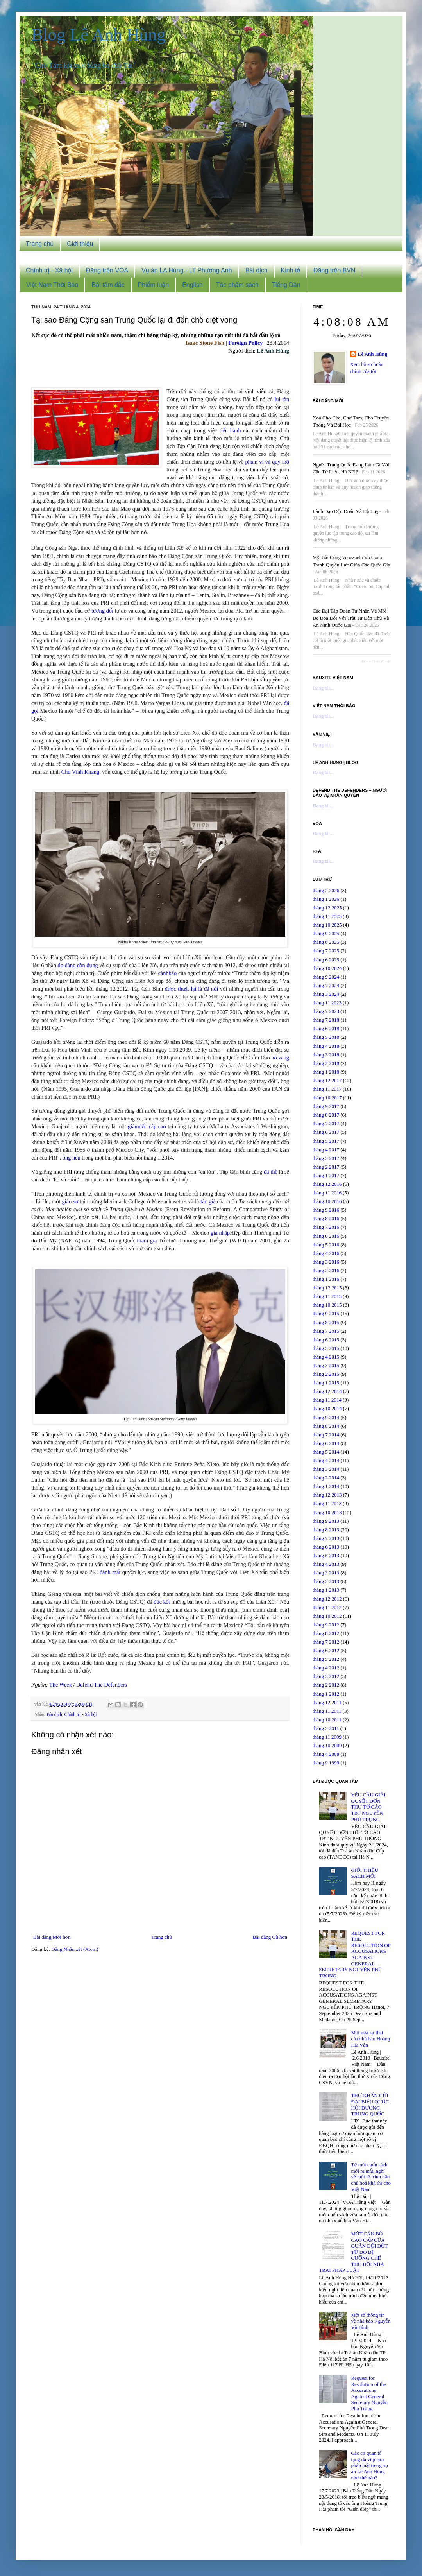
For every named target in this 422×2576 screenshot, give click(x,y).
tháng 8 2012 (326, 1633)
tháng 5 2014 (326, 1452)
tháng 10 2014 (327, 1408)
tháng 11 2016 (327, 1193)
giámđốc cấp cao (147, 1126)
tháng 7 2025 (326, 951)
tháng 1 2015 (326, 1383)
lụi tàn (282, 399)
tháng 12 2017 (327, 1080)
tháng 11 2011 (327, 1711)
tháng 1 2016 (326, 1279)
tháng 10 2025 (327, 925)
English (192, 284)
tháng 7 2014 (326, 1435)
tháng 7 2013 (326, 1538)
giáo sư (70, 1201)
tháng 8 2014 (326, 1426)
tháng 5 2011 (326, 1728)
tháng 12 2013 (327, 1495)
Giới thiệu (80, 243)
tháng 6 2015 (326, 1340)
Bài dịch (256, 270)
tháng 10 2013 (327, 1512)
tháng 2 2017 (326, 1167)
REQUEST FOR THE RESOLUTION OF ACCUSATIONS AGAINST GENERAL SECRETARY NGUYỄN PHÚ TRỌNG (355, 1954)
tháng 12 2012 (327, 1599)
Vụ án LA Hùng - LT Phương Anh (186, 270)
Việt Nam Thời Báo (52, 284)
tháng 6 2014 (326, 1443)
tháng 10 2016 (327, 1201)
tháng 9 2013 (326, 1521)
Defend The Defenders (101, 1684)
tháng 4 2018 (326, 1046)
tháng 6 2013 (326, 1547)
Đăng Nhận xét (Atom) (74, 1949)
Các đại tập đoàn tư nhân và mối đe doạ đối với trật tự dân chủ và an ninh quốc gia (351, 618)
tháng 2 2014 (326, 1478)
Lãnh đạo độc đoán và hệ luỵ (345, 511)
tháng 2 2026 (326, 890)
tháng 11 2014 (327, 1400)
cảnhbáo (167, 973)
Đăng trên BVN (334, 270)
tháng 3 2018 (326, 1055)
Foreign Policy (245, 343)
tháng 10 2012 (327, 1616)
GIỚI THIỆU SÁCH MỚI (364, 1873)
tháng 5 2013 (326, 1555)
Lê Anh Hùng (372, 354)
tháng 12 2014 (327, 1391)
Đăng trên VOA (107, 270)
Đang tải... (323, 688)
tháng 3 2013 (326, 1573)
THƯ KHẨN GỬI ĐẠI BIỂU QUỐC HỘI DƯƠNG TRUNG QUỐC (370, 2104)
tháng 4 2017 (326, 1150)
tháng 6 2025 (326, 960)
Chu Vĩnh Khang (80, 772)
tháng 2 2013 (326, 1581)
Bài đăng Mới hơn (51, 1937)
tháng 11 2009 (327, 1737)
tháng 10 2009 (327, 1745)
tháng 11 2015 (327, 1296)
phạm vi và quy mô (267, 462)
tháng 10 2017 (327, 1098)
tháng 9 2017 (326, 1106)
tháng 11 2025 (327, 916)
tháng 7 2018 (326, 1020)
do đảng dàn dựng (78, 965)
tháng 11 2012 (327, 1607)
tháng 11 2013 (327, 1503)
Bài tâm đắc (107, 284)
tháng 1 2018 (326, 1072)
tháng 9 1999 (326, 1763)
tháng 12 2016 (327, 1184)
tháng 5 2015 (326, 1348)
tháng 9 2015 (326, 1313)
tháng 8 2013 (326, 1530)
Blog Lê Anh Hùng (98, 34)
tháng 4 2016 (326, 1253)
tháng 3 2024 (326, 994)
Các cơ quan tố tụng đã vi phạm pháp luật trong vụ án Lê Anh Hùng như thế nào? (369, 2465)
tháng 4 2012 (326, 1668)
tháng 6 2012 (326, 1650)
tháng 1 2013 (326, 1590)
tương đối (102, 611)
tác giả (207, 1201)
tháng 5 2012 (326, 1659)
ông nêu (71, 1157)
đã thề (270, 1172)
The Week (60, 1684)
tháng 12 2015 (327, 1288)
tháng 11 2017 (327, 1089)
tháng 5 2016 (326, 1245)
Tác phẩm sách (237, 284)
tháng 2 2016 (326, 1270)
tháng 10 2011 (327, 1720)
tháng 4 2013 (326, 1564)
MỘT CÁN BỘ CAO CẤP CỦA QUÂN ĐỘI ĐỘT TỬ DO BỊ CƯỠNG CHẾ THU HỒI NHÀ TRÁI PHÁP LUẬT (353, 2252)
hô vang (280, 1057)
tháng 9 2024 (326, 977)
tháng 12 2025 (327, 908)
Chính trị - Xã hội (49, 270)
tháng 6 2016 (326, 1236)
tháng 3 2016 (326, 1262)
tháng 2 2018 (326, 1063)
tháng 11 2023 (327, 1003)
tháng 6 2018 (326, 1028)
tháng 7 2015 (326, 1331)
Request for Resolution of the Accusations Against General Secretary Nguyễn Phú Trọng (369, 2393)
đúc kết (162, 1602)
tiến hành (230, 430)
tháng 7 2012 (326, 1642)
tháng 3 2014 (326, 1469)
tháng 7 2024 (326, 985)
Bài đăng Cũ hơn (270, 1937)
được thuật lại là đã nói (191, 989)
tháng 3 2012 (326, 1676)
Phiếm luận (153, 284)
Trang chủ (40, 243)
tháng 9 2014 (326, 1417)
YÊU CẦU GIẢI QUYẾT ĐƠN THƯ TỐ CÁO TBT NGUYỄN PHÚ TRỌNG (368, 1807)
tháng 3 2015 (326, 1365)
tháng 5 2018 (326, 1037)
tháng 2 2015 (326, 1374)
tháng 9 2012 (326, 1625)
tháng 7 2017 (326, 1123)
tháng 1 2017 (326, 1175)
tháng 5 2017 (326, 1141)
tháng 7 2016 (326, 1227)
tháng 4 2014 (326, 1460)
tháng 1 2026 (326, 899)
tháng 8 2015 (326, 1322)
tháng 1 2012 (326, 1694)
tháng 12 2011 (327, 1702)
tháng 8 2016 (326, 1218)
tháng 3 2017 (326, 1158)
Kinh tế (290, 270)
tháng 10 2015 (327, 1305)
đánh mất (110, 1572)
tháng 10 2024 (327, 968)
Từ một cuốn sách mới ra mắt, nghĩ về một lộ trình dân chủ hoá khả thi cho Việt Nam (371, 2177)
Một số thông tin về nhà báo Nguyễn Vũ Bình (370, 2321)
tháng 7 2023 (326, 1011)
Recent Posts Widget (376, 661)
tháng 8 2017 (326, 1115)
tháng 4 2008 (326, 1754)
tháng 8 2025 (326, 942)
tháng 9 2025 (326, 933)
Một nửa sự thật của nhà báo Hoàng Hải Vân (370, 2038)
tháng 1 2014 (326, 1486)
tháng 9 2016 (326, 1210)
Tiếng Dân (286, 284)
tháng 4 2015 (326, 1357)
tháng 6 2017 (326, 1132)
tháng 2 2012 (326, 1685)
